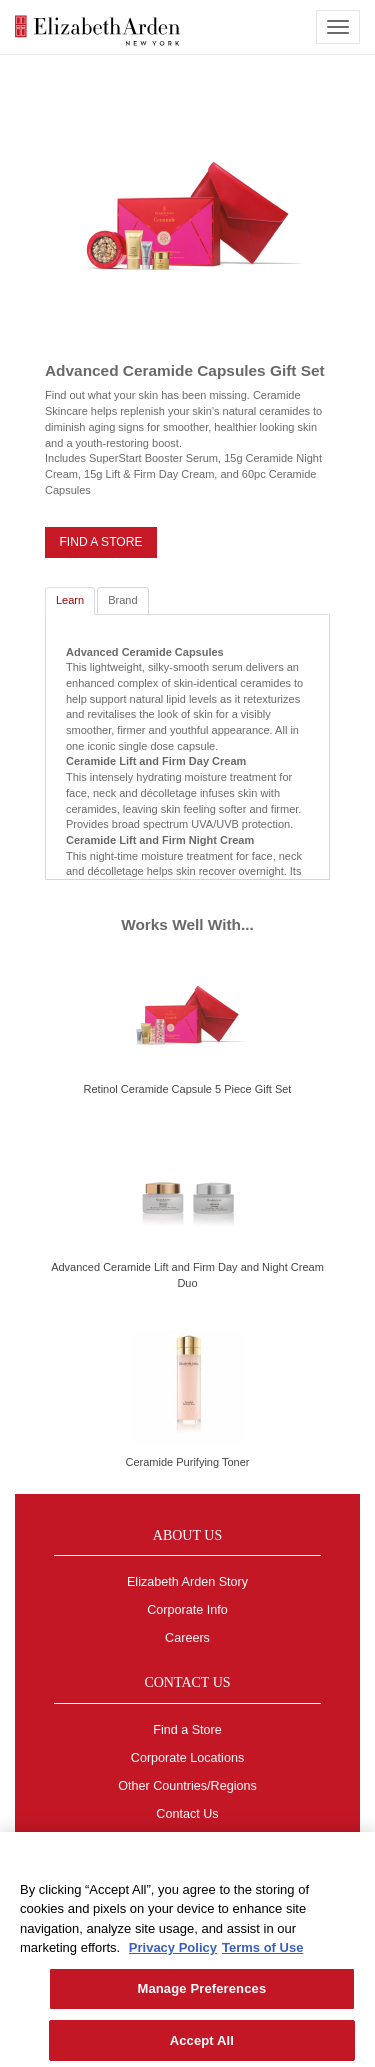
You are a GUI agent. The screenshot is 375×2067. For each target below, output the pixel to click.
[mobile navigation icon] (338, 27)
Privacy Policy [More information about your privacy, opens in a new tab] (173, 1955)
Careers (187, 1638)
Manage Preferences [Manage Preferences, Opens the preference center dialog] (201, 1995)
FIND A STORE (100, 542)
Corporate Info (187, 1610)
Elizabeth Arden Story (187, 1582)
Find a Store (187, 1730)
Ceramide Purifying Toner (188, 1462)
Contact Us (187, 1814)
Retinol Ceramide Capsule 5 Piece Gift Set (188, 1089)
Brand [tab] (122, 600)
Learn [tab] (70, 600)
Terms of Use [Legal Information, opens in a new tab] (262, 1955)
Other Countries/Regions (187, 1786)
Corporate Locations (187, 1758)
